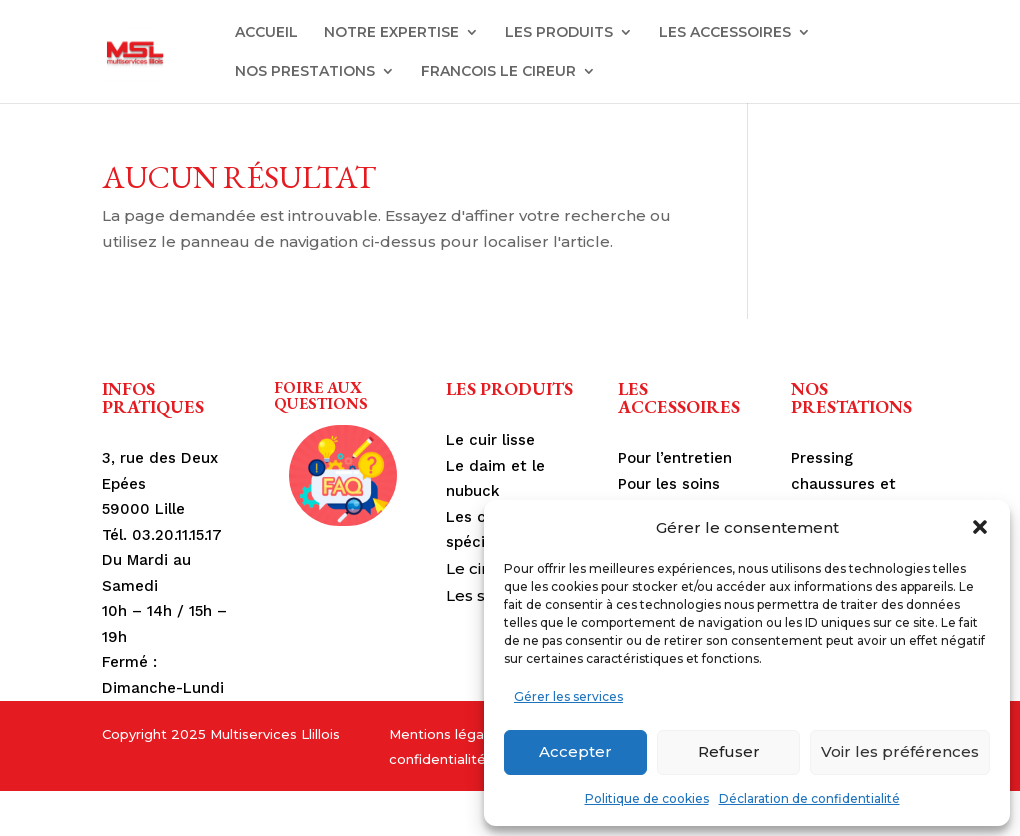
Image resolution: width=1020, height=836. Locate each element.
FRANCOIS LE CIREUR (498, 72)
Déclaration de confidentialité (809, 798)
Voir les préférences (900, 751)
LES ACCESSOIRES (725, 33)
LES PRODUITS (559, 33)
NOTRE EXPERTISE (391, 33)
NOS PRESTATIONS (305, 72)
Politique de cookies (647, 798)
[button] (980, 527)
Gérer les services (568, 696)
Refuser (729, 751)
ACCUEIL (266, 33)
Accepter (575, 751)
